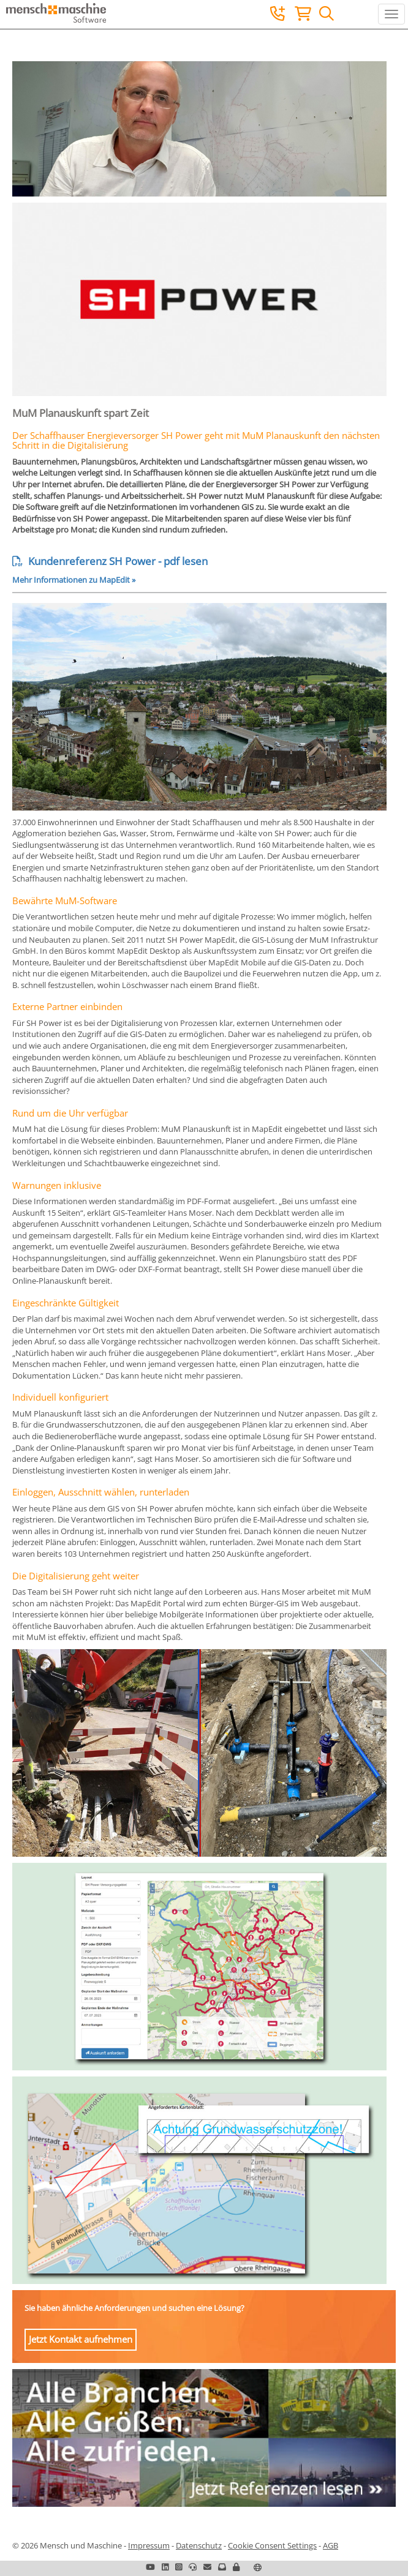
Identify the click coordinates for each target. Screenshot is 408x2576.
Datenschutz (199, 2545)
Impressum (149, 2545)
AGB (330, 2545)
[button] (236, 2566)
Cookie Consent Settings (272, 2545)
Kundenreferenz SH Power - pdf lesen (110, 561)
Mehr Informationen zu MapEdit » (73, 579)
